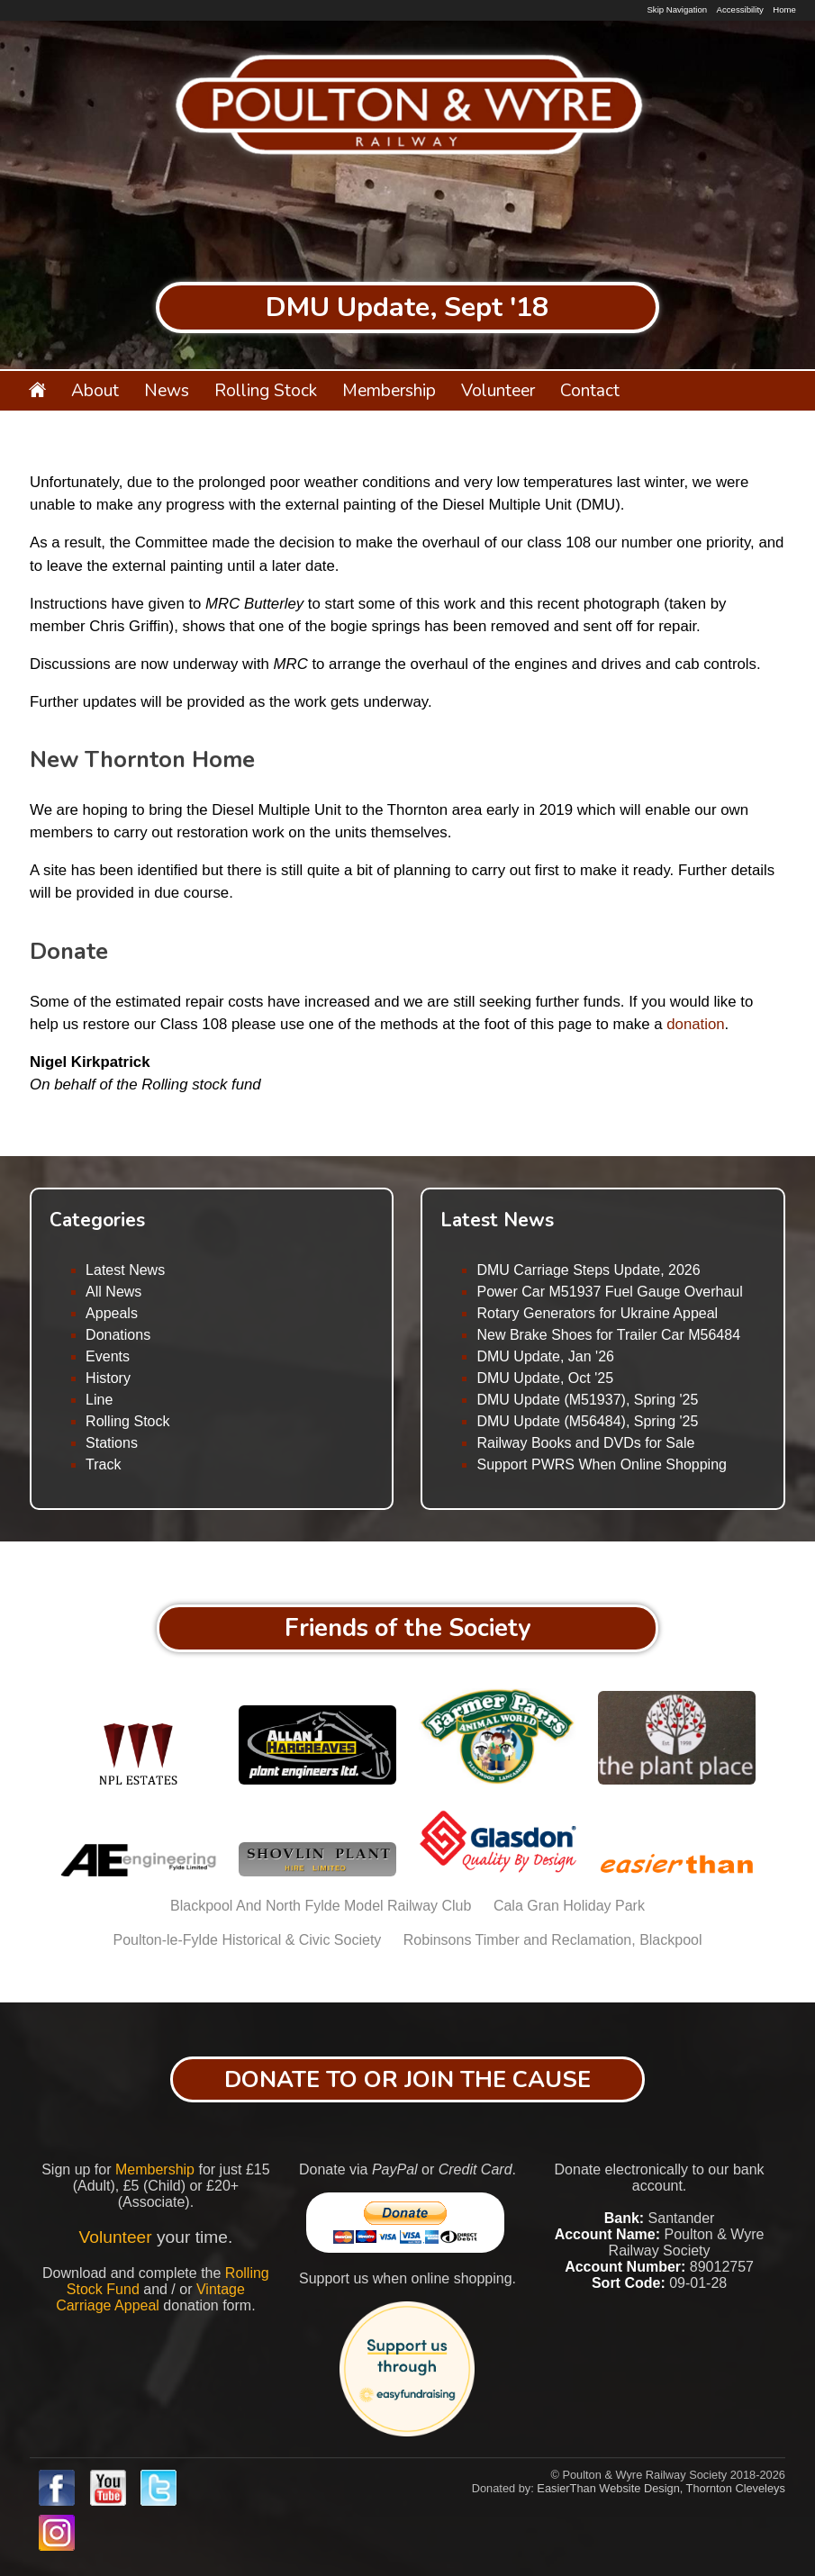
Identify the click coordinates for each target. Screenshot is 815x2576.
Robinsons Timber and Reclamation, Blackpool (552, 1940)
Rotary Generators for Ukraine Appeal (597, 1313)
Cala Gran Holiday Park (569, 1905)
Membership (389, 390)
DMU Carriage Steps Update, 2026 (588, 1270)
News (166, 390)
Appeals (112, 1313)
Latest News (125, 1270)
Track (103, 1464)
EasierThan (566, 2488)
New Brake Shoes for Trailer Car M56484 (608, 1334)
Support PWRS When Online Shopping (601, 1464)
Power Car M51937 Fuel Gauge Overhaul (609, 1291)
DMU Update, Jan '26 (544, 1356)
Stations (112, 1443)
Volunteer (498, 390)
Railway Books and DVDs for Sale (585, 1443)
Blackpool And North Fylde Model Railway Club (320, 1905)
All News (113, 1291)
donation (695, 1024)
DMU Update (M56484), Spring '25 (587, 1421)
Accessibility (740, 9)
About (95, 390)
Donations (118, 1334)
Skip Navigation (677, 9)
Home (784, 9)
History (108, 1378)
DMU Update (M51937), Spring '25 (587, 1399)
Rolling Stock (265, 390)
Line (99, 1399)
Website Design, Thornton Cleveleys (692, 2488)
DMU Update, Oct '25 (544, 1378)
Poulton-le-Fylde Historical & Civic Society (247, 1940)
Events (108, 1356)
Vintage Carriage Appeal (150, 2297)
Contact (590, 390)
